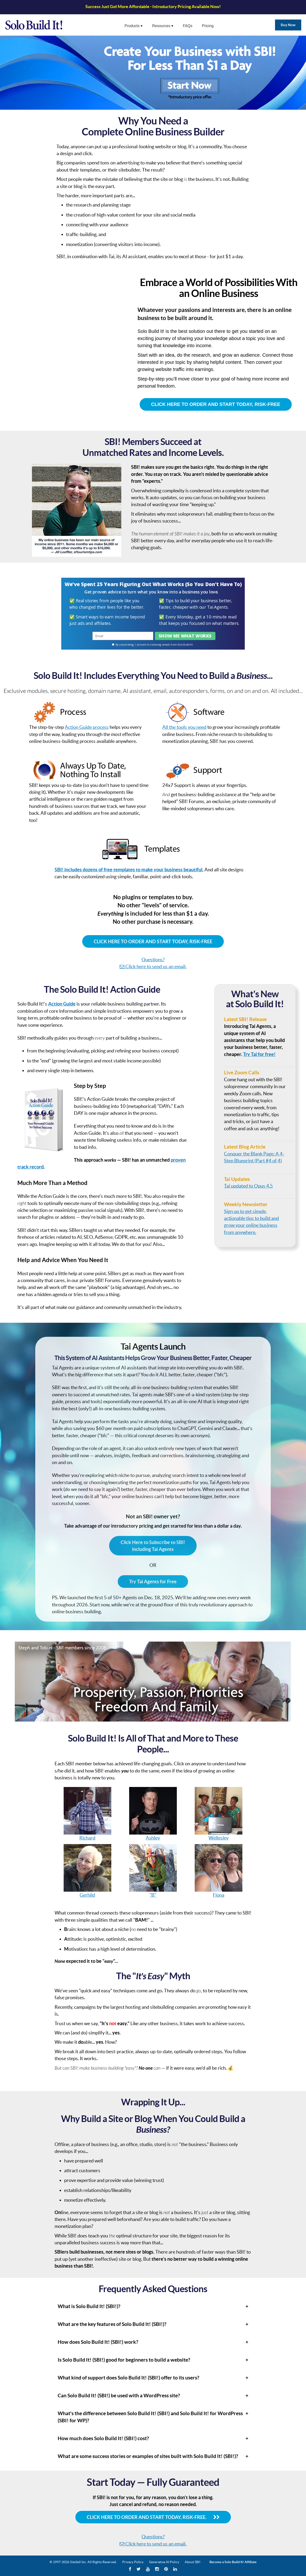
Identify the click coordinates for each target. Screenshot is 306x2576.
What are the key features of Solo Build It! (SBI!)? (112, 2324)
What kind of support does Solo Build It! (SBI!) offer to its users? (128, 2377)
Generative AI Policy (164, 2562)
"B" (152, 1895)
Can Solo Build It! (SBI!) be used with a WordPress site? (119, 2395)
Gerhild (87, 1895)
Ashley (153, 1838)
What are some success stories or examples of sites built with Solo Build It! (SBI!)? (148, 2456)
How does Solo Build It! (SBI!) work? (98, 2342)
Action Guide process (87, 727)
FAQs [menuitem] (187, 26)
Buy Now (288, 25)
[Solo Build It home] (34, 25)
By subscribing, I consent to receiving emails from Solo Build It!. (152, 644)
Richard (87, 1838)
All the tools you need (184, 727)
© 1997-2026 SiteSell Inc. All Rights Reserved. (83, 2562)
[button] (153, 584)
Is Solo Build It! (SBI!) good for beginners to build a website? (124, 2360)
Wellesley (219, 1838)
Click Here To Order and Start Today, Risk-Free (215, 404)
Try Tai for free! (259, 1054)
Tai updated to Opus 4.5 (248, 1186)
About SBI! (193, 2562)
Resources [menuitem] (162, 26)
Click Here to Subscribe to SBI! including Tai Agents (153, 1546)
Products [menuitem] (134, 26)
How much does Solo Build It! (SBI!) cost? (103, 2438)
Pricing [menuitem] (208, 26)
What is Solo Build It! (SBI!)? (89, 2306)
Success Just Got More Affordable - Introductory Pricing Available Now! (153, 6)
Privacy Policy (132, 2562)
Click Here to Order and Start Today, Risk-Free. (153, 2517)
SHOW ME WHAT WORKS (185, 636)
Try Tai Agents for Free (153, 1581)
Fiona (218, 1895)
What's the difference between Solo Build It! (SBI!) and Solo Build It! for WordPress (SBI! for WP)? (150, 2416)
